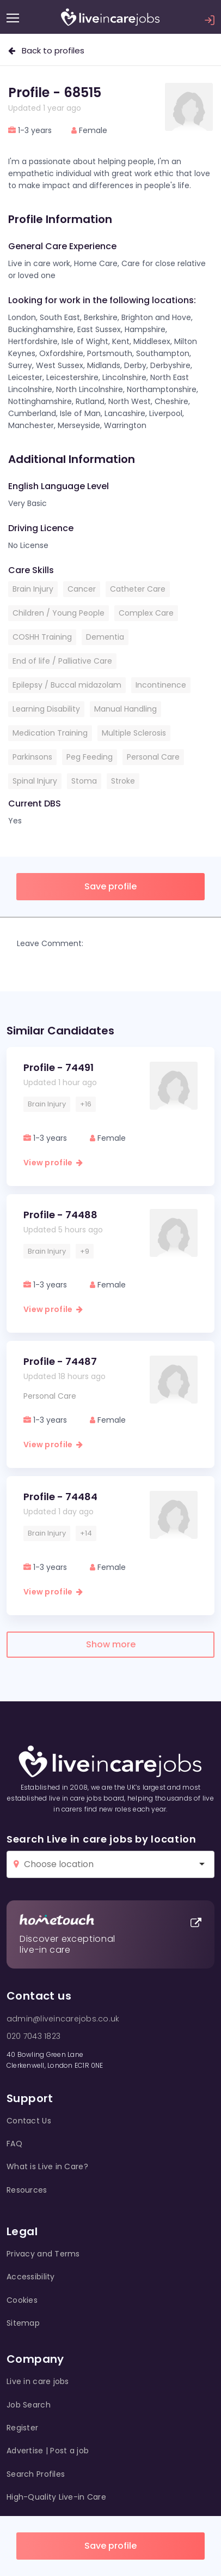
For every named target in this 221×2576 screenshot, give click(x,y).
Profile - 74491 (58, 1067)
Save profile (110, 2545)
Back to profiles (46, 50)
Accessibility (31, 2276)
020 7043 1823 (33, 2036)
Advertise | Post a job (48, 2450)
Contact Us (29, 2120)
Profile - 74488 (60, 1214)
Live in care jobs (38, 2381)
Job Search (29, 2404)
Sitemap (23, 2323)
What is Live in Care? (47, 2166)
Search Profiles (36, 2474)
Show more (111, 1644)
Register (22, 2427)
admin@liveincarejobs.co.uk (63, 2018)
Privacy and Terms (43, 2253)
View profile (53, 1162)
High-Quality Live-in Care (56, 2496)
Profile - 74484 (60, 1496)
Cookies (22, 2300)
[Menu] (13, 18)
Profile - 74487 (60, 1361)
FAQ (14, 2143)
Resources (27, 2189)
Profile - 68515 (54, 92)
